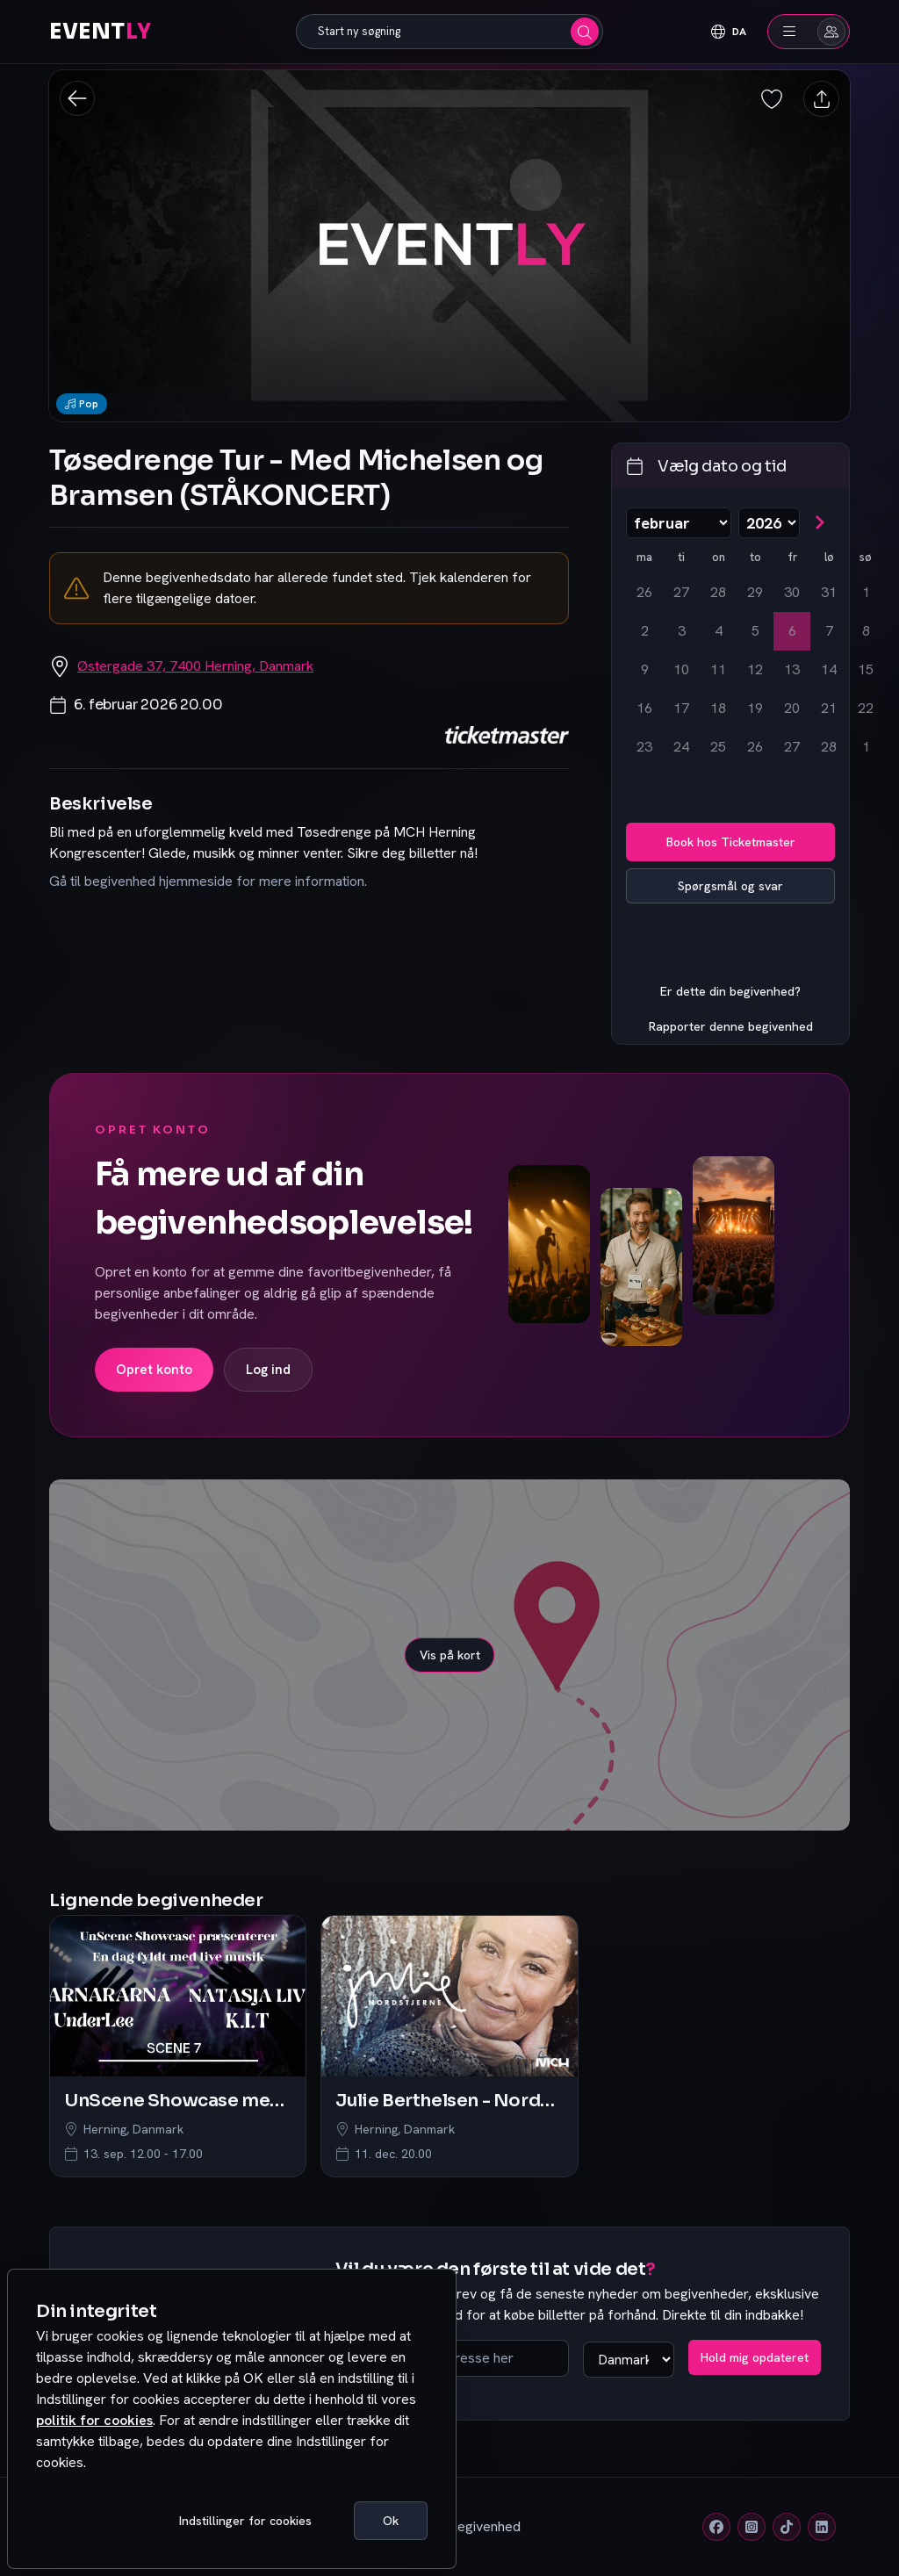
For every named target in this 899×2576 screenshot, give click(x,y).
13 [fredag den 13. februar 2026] (792, 669)
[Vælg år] (769, 522)
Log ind (268, 1369)
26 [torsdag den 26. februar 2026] (755, 747)
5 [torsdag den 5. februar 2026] (755, 631)
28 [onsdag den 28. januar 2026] (718, 592)
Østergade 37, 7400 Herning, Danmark (195, 666)
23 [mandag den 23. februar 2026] (644, 747)
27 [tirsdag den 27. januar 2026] (681, 592)
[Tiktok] (787, 2527)
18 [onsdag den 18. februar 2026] (718, 708)
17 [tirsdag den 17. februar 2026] (681, 708)
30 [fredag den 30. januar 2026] (792, 592)
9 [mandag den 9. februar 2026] (645, 669)
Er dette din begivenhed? (730, 991)
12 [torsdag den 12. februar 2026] (755, 669)
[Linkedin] (822, 2527)
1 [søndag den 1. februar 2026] (866, 592)
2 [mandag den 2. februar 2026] (645, 631)
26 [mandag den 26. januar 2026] (644, 592)
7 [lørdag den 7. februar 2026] (829, 631)
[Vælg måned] (678, 522)
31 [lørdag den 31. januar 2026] (829, 592)
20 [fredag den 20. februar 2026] (792, 708)
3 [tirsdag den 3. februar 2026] (682, 631)
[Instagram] (751, 2527)
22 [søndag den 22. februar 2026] (866, 708)
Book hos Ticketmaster (730, 842)
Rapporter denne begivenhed (731, 1026)
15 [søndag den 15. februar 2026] (866, 669)
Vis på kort (450, 1655)
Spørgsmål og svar (730, 886)
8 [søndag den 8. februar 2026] (866, 631)
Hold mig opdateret (755, 2357)
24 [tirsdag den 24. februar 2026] (681, 747)
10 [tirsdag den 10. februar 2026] (681, 669)
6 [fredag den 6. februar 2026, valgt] (792, 631)
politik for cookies (94, 2420)
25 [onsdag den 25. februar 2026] (718, 747)
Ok (391, 2521)
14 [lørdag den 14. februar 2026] (829, 669)
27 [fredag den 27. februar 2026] (792, 747)
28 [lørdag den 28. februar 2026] (829, 747)
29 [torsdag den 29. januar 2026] (755, 592)
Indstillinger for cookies (245, 2521)
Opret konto (154, 1369)
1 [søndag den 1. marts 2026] (866, 747)
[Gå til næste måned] (819, 522)
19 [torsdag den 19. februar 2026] (755, 708)
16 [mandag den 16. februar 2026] (644, 708)
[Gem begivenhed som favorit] (772, 99)
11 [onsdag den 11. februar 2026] (718, 669)
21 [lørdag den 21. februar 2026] (829, 708)
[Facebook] (716, 2527)
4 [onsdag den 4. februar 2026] (719, 631)
